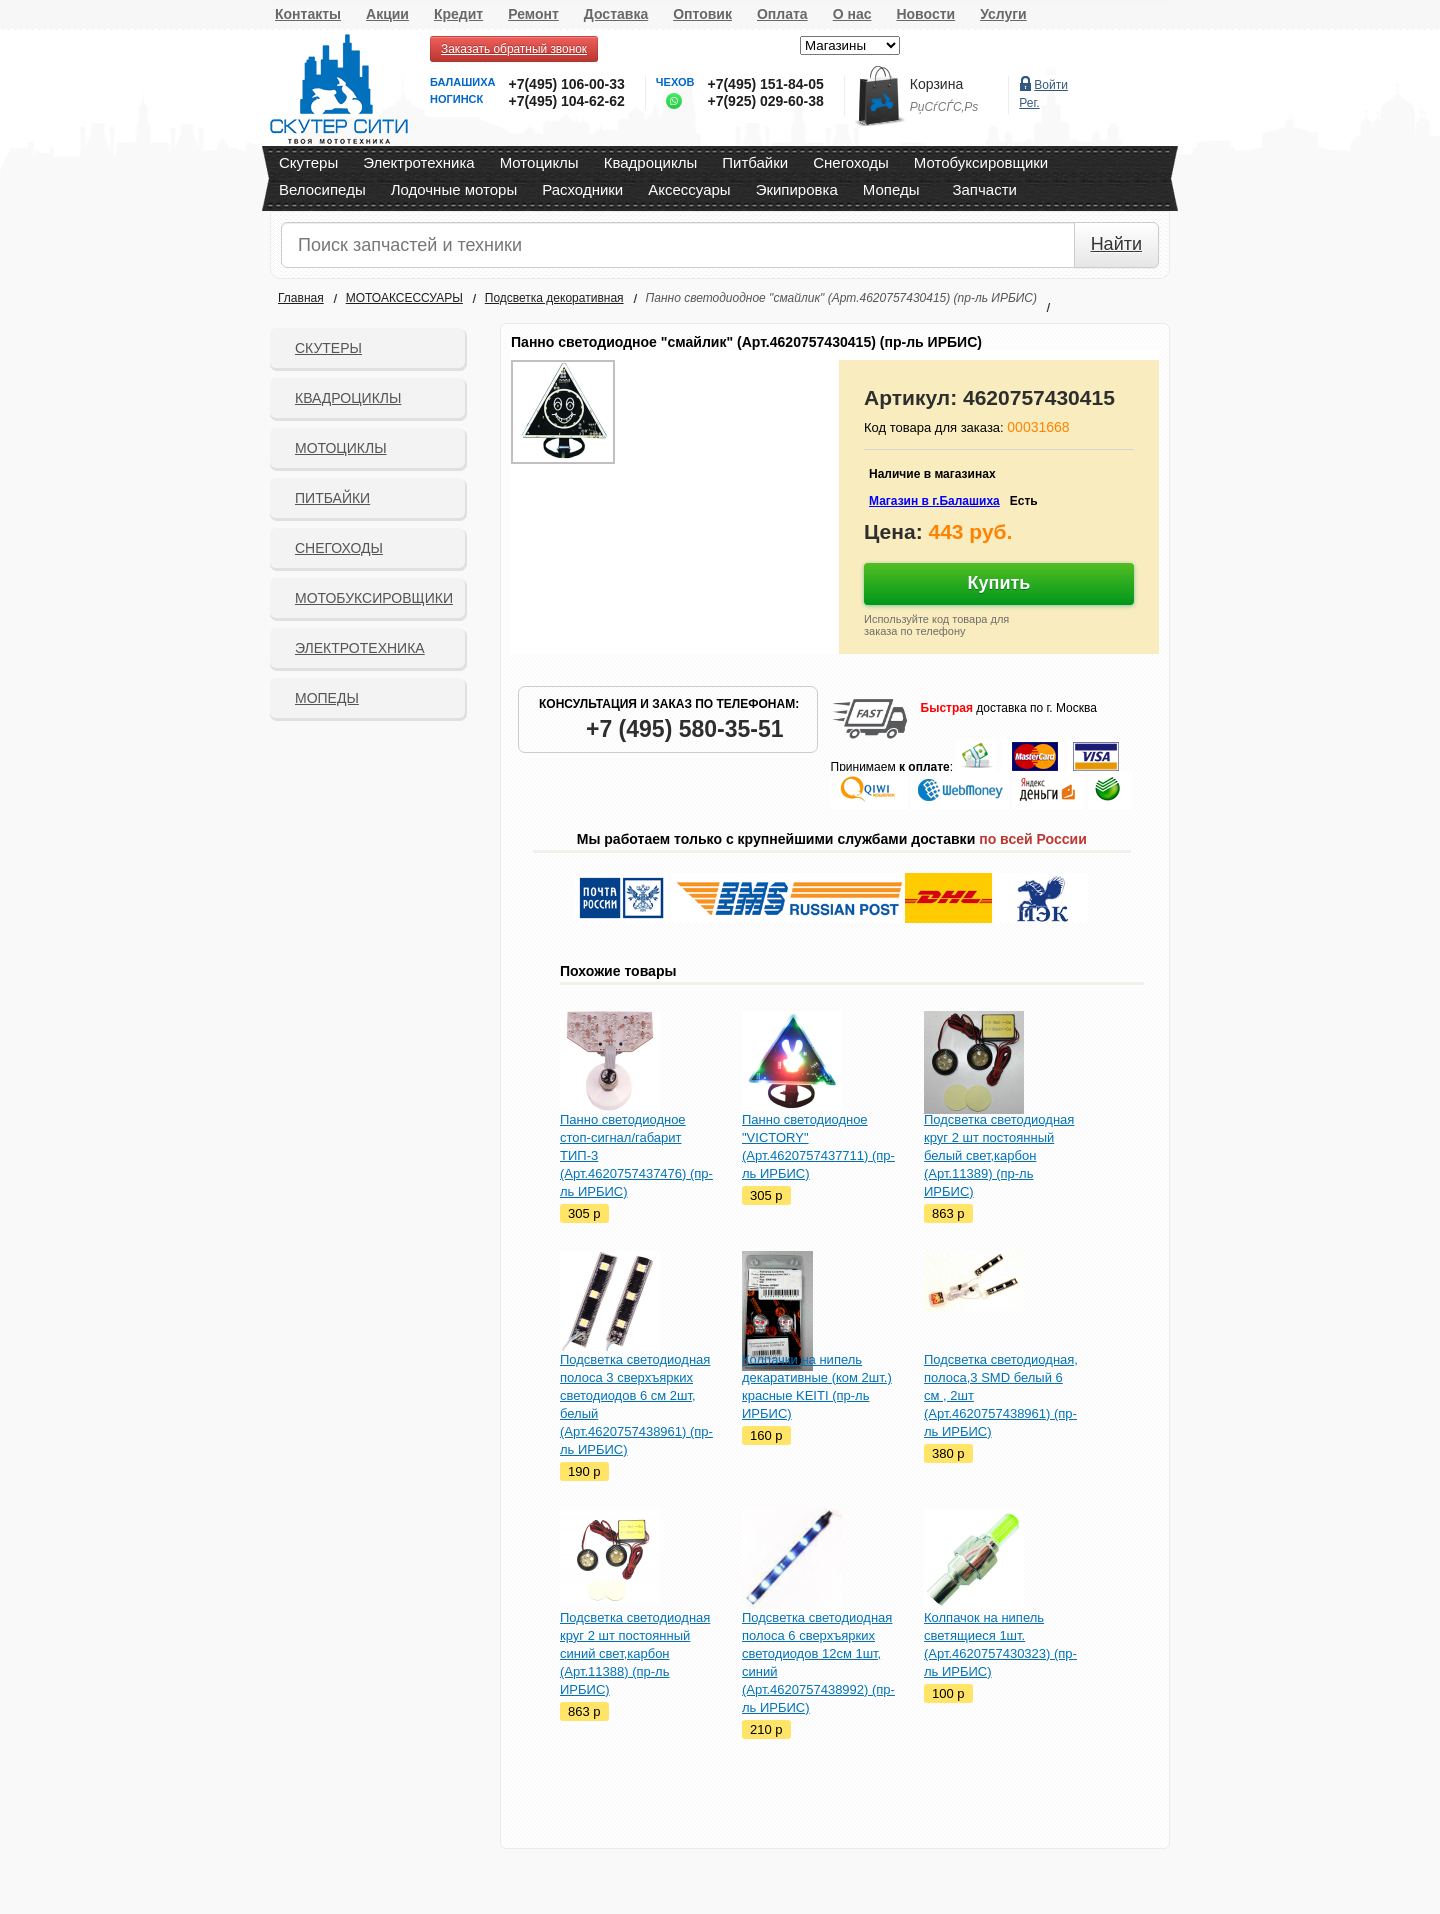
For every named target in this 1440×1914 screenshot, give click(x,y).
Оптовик (702, 14)
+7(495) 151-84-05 (765, 84)
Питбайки (755, 162)
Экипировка (797, 189)
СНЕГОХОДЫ (339, 548)
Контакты (308, 14)
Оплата (782, 14)
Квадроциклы (651, 162)
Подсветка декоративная (554, 298)
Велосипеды (322, 189)
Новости (925, 14)
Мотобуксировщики (981, 162)
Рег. (1029, 103)
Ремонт (533, 14)
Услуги (1003, 14)
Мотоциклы (539, 162)
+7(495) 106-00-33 (566, 84)
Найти (1116, 244)
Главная (301, 298)
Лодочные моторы (454, 189)
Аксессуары (689, 189)
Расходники (582, 189)
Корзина (936, 84)
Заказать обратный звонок (514, 49)
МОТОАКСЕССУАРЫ (404, 298)
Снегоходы (851, 162)
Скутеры (308, 162)
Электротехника (418, 162)
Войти (1051, 85)
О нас (852, 14)
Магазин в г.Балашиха (934, 501)
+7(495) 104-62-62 (566, 101)
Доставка (616, 14)
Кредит (458, 14)
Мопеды (891, 189)
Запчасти (984, 189)
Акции (387, 14)
